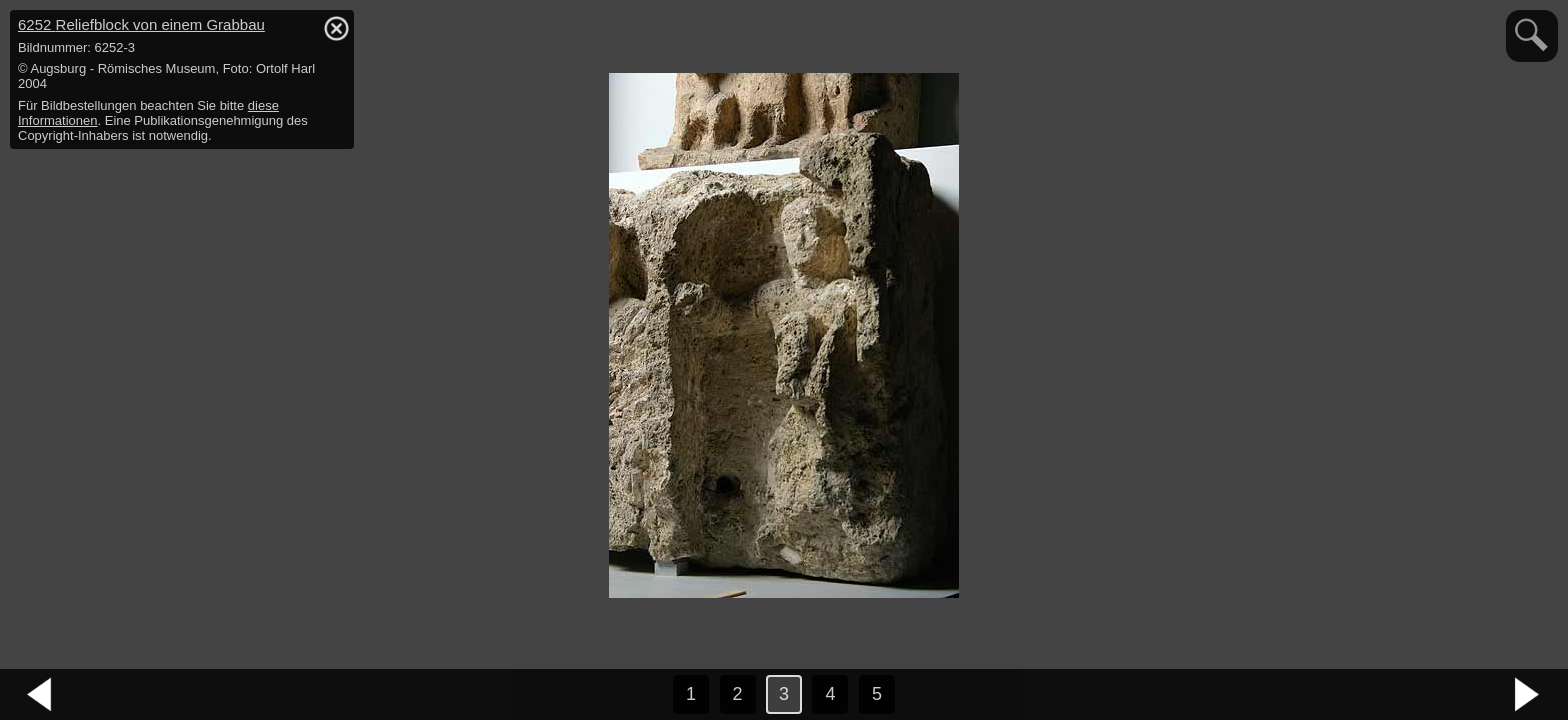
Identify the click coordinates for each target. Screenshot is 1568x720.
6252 (141, 24)
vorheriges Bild (40, 695)
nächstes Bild (1528, 695)
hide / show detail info (336, 28)
